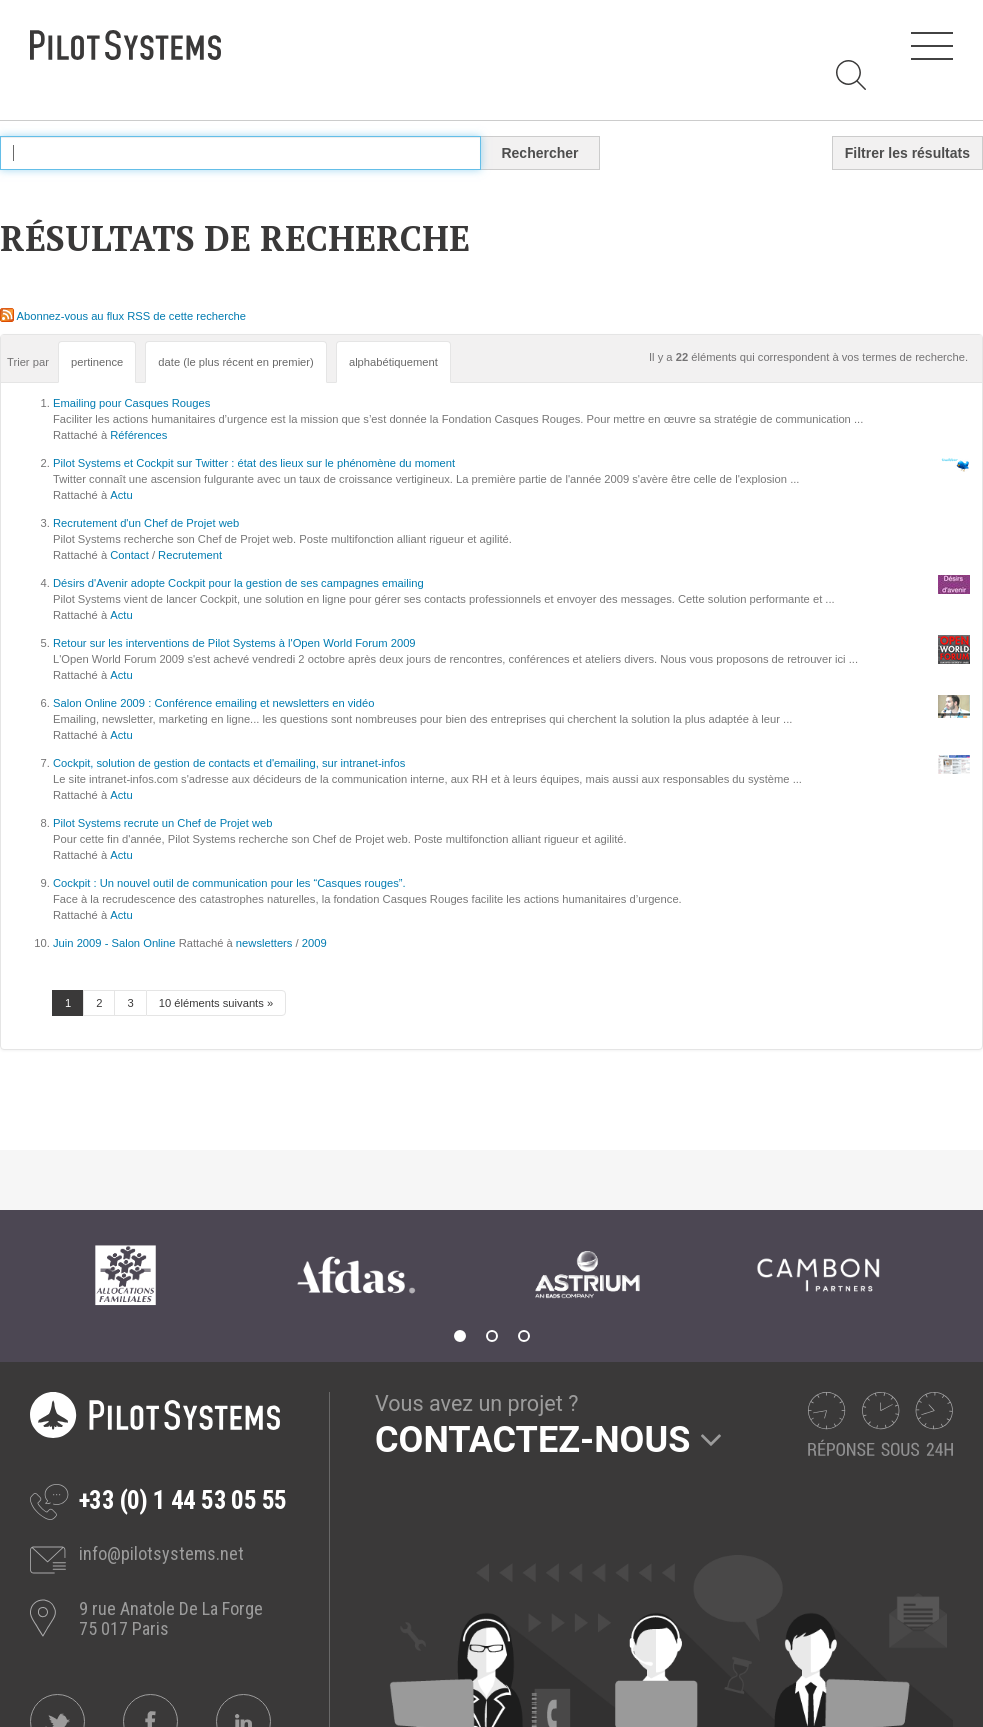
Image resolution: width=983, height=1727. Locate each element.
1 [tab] (460, 1336)
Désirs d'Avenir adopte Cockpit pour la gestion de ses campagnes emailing (238, 583)
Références (138, 435)
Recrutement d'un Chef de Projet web (146, 523)
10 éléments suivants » (216, 1003)
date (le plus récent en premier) (235, 362)
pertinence (97, 362)
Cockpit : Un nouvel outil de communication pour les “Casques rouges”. (229, 883)
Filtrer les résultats (907, 153)
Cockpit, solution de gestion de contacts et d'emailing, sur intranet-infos (229, 763)
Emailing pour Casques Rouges (131, 403)
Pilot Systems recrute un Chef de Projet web (163, 823)
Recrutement (190, 555)
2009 (314, 943)
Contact (129, 555)
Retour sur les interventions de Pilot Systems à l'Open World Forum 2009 (234, 643)
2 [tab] (492, 1336)
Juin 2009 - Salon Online (114, 943)
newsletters (264, 943)
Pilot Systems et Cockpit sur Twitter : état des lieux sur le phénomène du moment (254, 463)
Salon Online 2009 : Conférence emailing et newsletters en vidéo (214, 703)
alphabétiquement (393, 362)
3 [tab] (524, 1336)
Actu (121, 495)
